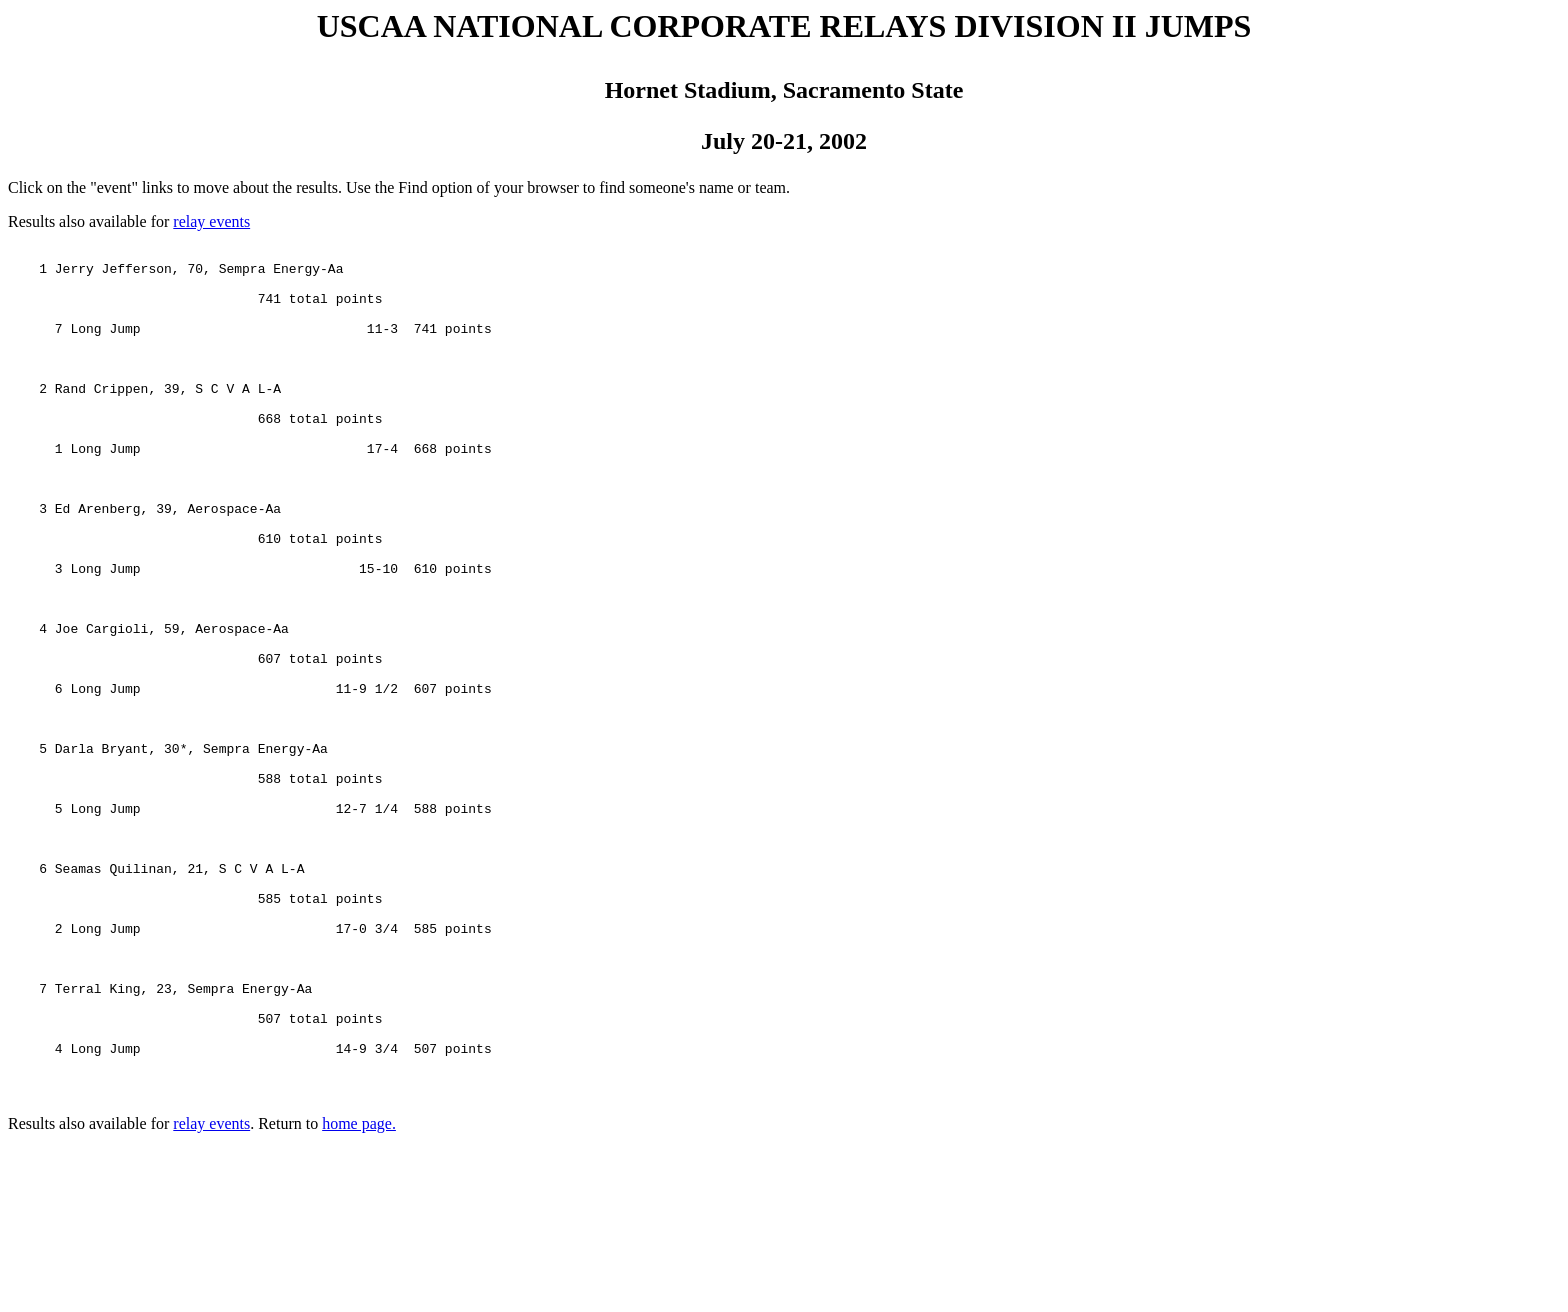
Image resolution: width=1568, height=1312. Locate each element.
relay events (211, 221)
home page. (359, 1294)
